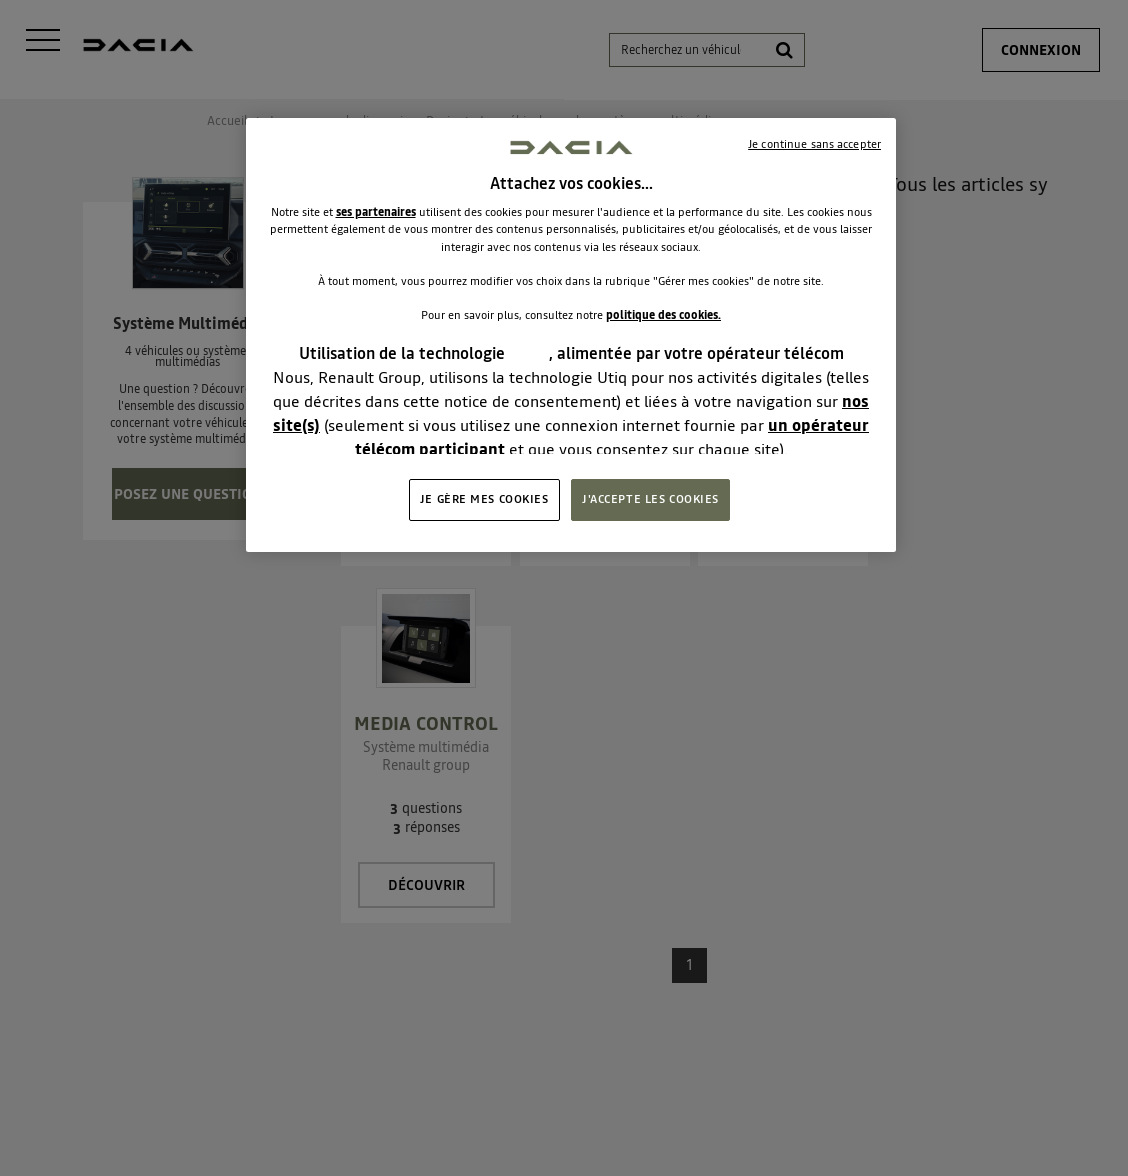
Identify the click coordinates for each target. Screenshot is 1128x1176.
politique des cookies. (663, 315)
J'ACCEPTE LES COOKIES (650, 499)
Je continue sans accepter (814, 144)
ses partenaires (376, 212)
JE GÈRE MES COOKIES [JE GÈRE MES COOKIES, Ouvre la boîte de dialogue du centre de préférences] (484, 499)
